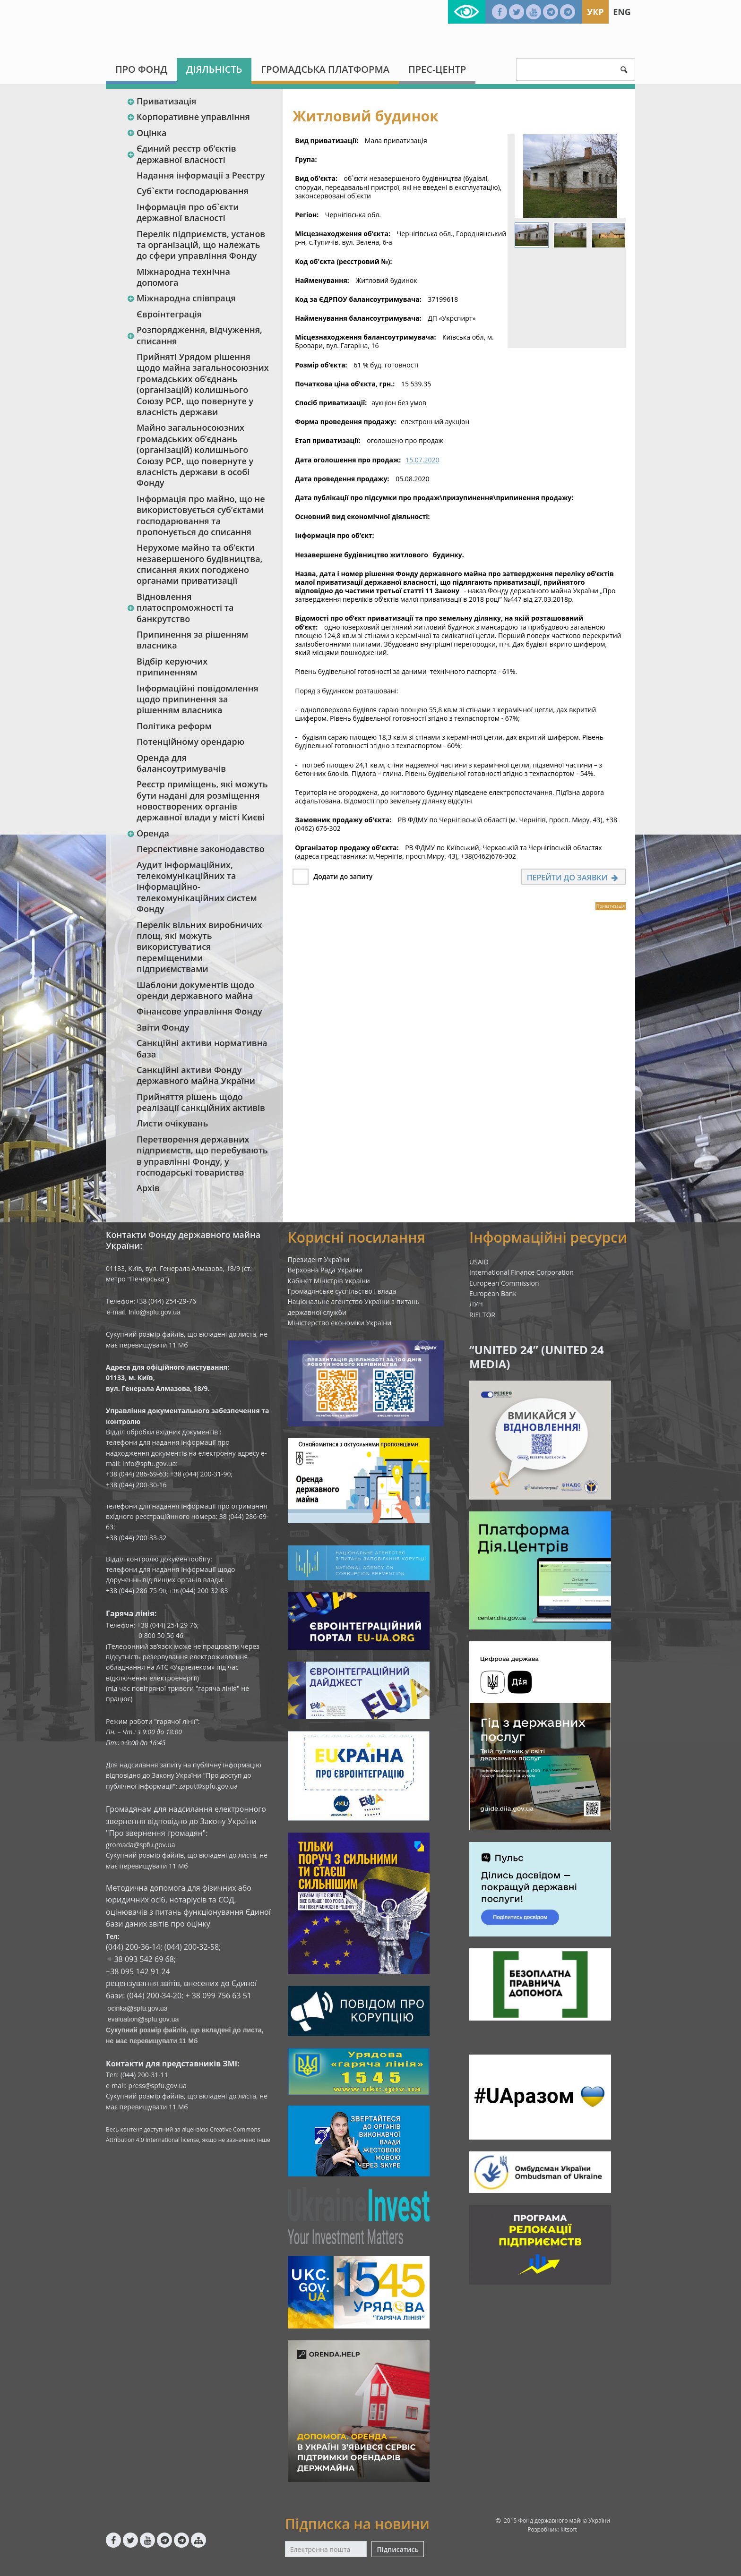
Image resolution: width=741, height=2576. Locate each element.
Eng (622, 11)
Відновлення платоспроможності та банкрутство (180, 607)
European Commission (504, 1283)
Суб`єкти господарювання (193, 190)
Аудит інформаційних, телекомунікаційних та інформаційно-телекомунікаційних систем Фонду (197, 887)
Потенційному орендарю (190, 741)
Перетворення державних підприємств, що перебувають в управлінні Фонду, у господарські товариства (202, 1156)
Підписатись (397, 2549)
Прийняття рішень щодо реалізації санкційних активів (201, 1102)
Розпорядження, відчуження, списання (194, 335)
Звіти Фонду (163, 1027)
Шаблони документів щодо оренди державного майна (195, 990)
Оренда (148, 833)
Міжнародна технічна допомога (183, 277)
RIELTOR (482, 1314)
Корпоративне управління (188, 116)
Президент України (319, 1259)
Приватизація (161, 101)
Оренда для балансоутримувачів (181, 763)
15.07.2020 (422, 459)
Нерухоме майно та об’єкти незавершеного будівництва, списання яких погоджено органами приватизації (199, 564)
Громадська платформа (325, 69)
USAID (479, 1261)
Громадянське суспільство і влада (342, 1291)
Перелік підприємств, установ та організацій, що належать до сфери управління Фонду (201, 245)
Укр (595, 11)
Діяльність (214, 69)
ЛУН (476, 1303)
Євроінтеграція (169, 314)
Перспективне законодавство (201, 848)
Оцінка (146, 132)
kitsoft (568, 2529)
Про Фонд (141, 69)
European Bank (493, 1293)
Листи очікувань (172, 1123)
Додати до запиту (342, 876)
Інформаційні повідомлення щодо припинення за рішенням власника (197, 699)
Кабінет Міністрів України (329, 1280)
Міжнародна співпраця (181, 298)
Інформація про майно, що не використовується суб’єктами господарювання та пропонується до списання (201, 515)
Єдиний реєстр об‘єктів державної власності (181, 154)
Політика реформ (174, 726)
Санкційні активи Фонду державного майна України (196, 1075)
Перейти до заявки (573, 877)
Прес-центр (437, 69)
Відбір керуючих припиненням (172, 667)
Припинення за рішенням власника (192, 640)
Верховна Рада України (325, 1269)
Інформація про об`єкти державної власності (188, 212)
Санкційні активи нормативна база (202, 1048)
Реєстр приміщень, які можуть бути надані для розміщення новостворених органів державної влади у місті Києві (202, 800)
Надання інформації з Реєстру (201, 175)
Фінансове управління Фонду (199, 1011)
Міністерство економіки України (340, 1322)
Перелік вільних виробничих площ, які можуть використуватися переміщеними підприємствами (199, 947)
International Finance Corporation (521, 1272)
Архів (148, 1188)
